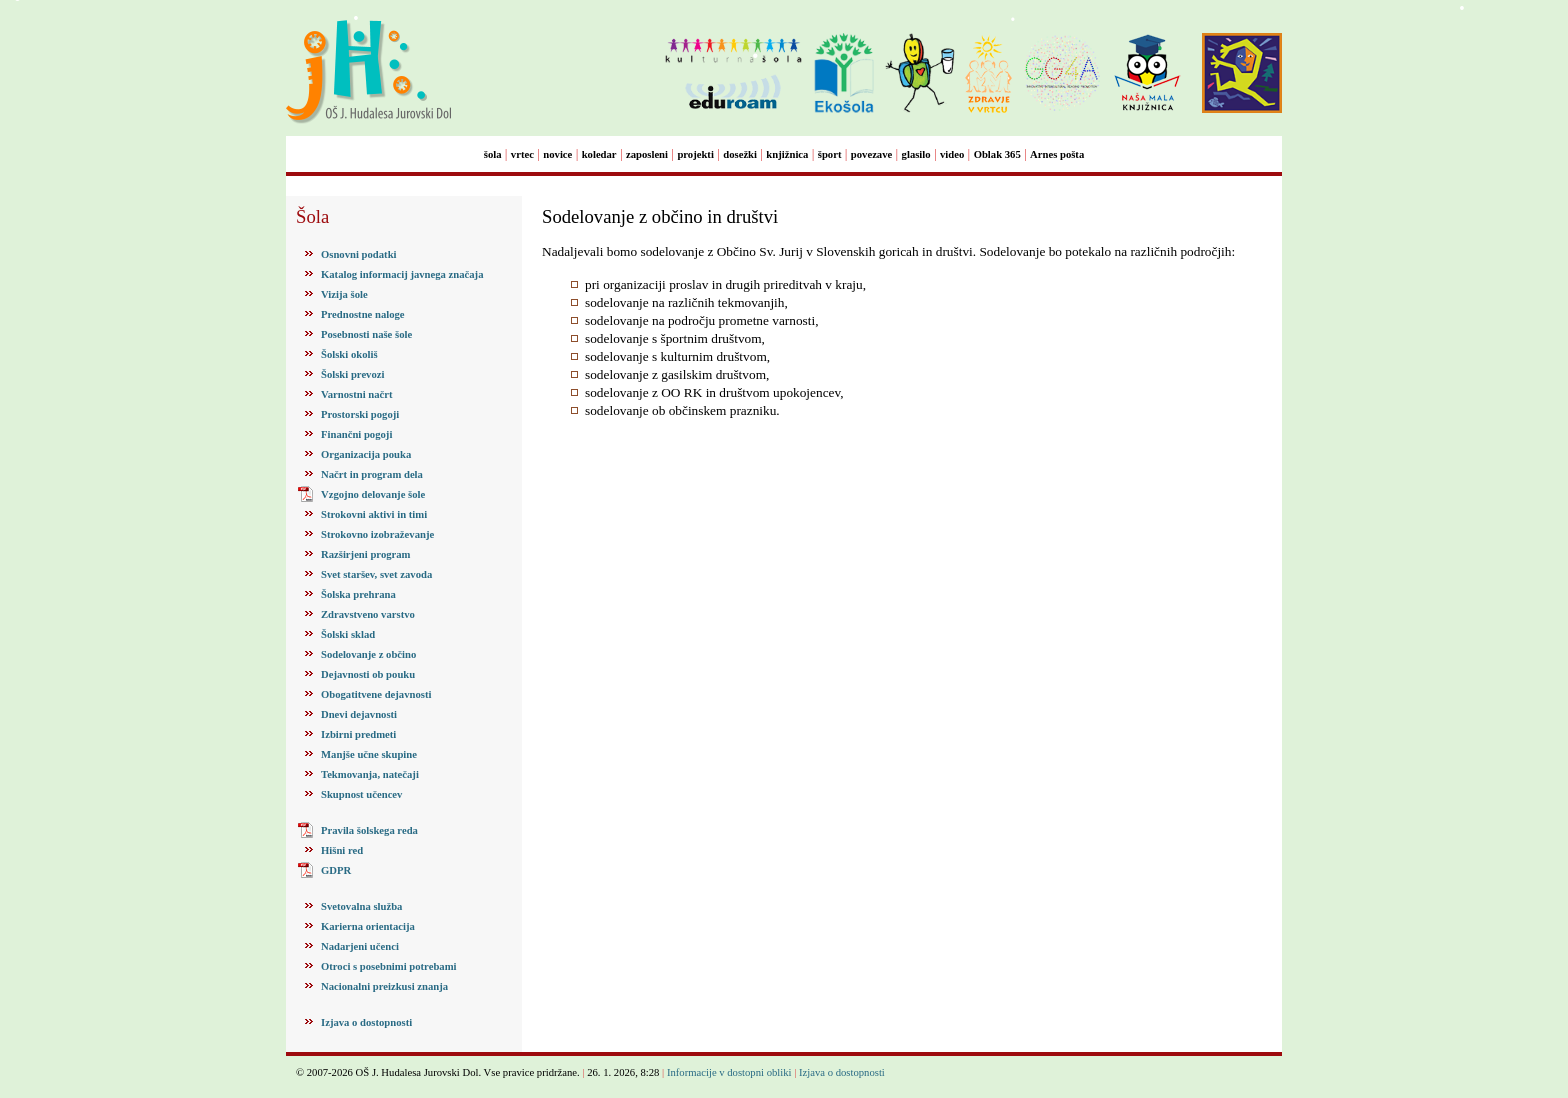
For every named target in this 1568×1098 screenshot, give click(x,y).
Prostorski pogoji (360, 414)
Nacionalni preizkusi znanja (384, 986)
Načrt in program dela (372, 474)
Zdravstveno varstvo (368, 614)
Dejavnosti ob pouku (368, 674)
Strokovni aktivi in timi (374, 514)
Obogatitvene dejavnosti (376, 694)
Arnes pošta (1057, 154)
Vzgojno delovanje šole (373, 494)
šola (493, 154)
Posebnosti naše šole (366, 334)
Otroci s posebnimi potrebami (388, 966)
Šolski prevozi (352, 374)
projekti (695, 154)
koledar (599, 154)
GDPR (336, 870)
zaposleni (647, 154)
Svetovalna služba (361, 906)
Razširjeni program (365, 554)
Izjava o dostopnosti (366, 1022)
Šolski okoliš (349, 354)
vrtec (522, 154)
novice (557, 154)
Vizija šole (344, 294)
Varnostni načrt (357, 394)
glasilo (916, 154)
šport (830, 154)
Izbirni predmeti (358, 734)
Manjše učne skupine (369, 754)
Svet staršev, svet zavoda (376, 574)
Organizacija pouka (366, 454)
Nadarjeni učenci (360, 946)
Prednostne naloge (363, 314)
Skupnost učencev (361, 794)
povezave (871, 154)
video (952, 154)
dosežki (740, 154)
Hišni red (342, 850)
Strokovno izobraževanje (377, 534)
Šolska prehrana (358, 594)
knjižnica (787, 154)
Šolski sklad (348, 634)
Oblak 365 (997, 154)
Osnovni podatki (359, 254)
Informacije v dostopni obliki (729, 1072)
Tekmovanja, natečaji (370, 774)
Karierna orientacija (368, 926)
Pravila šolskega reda (369, 830)
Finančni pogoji (356, 434)
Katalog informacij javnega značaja (402, 274)
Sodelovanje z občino (368, 654)
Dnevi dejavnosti (359, 714)
